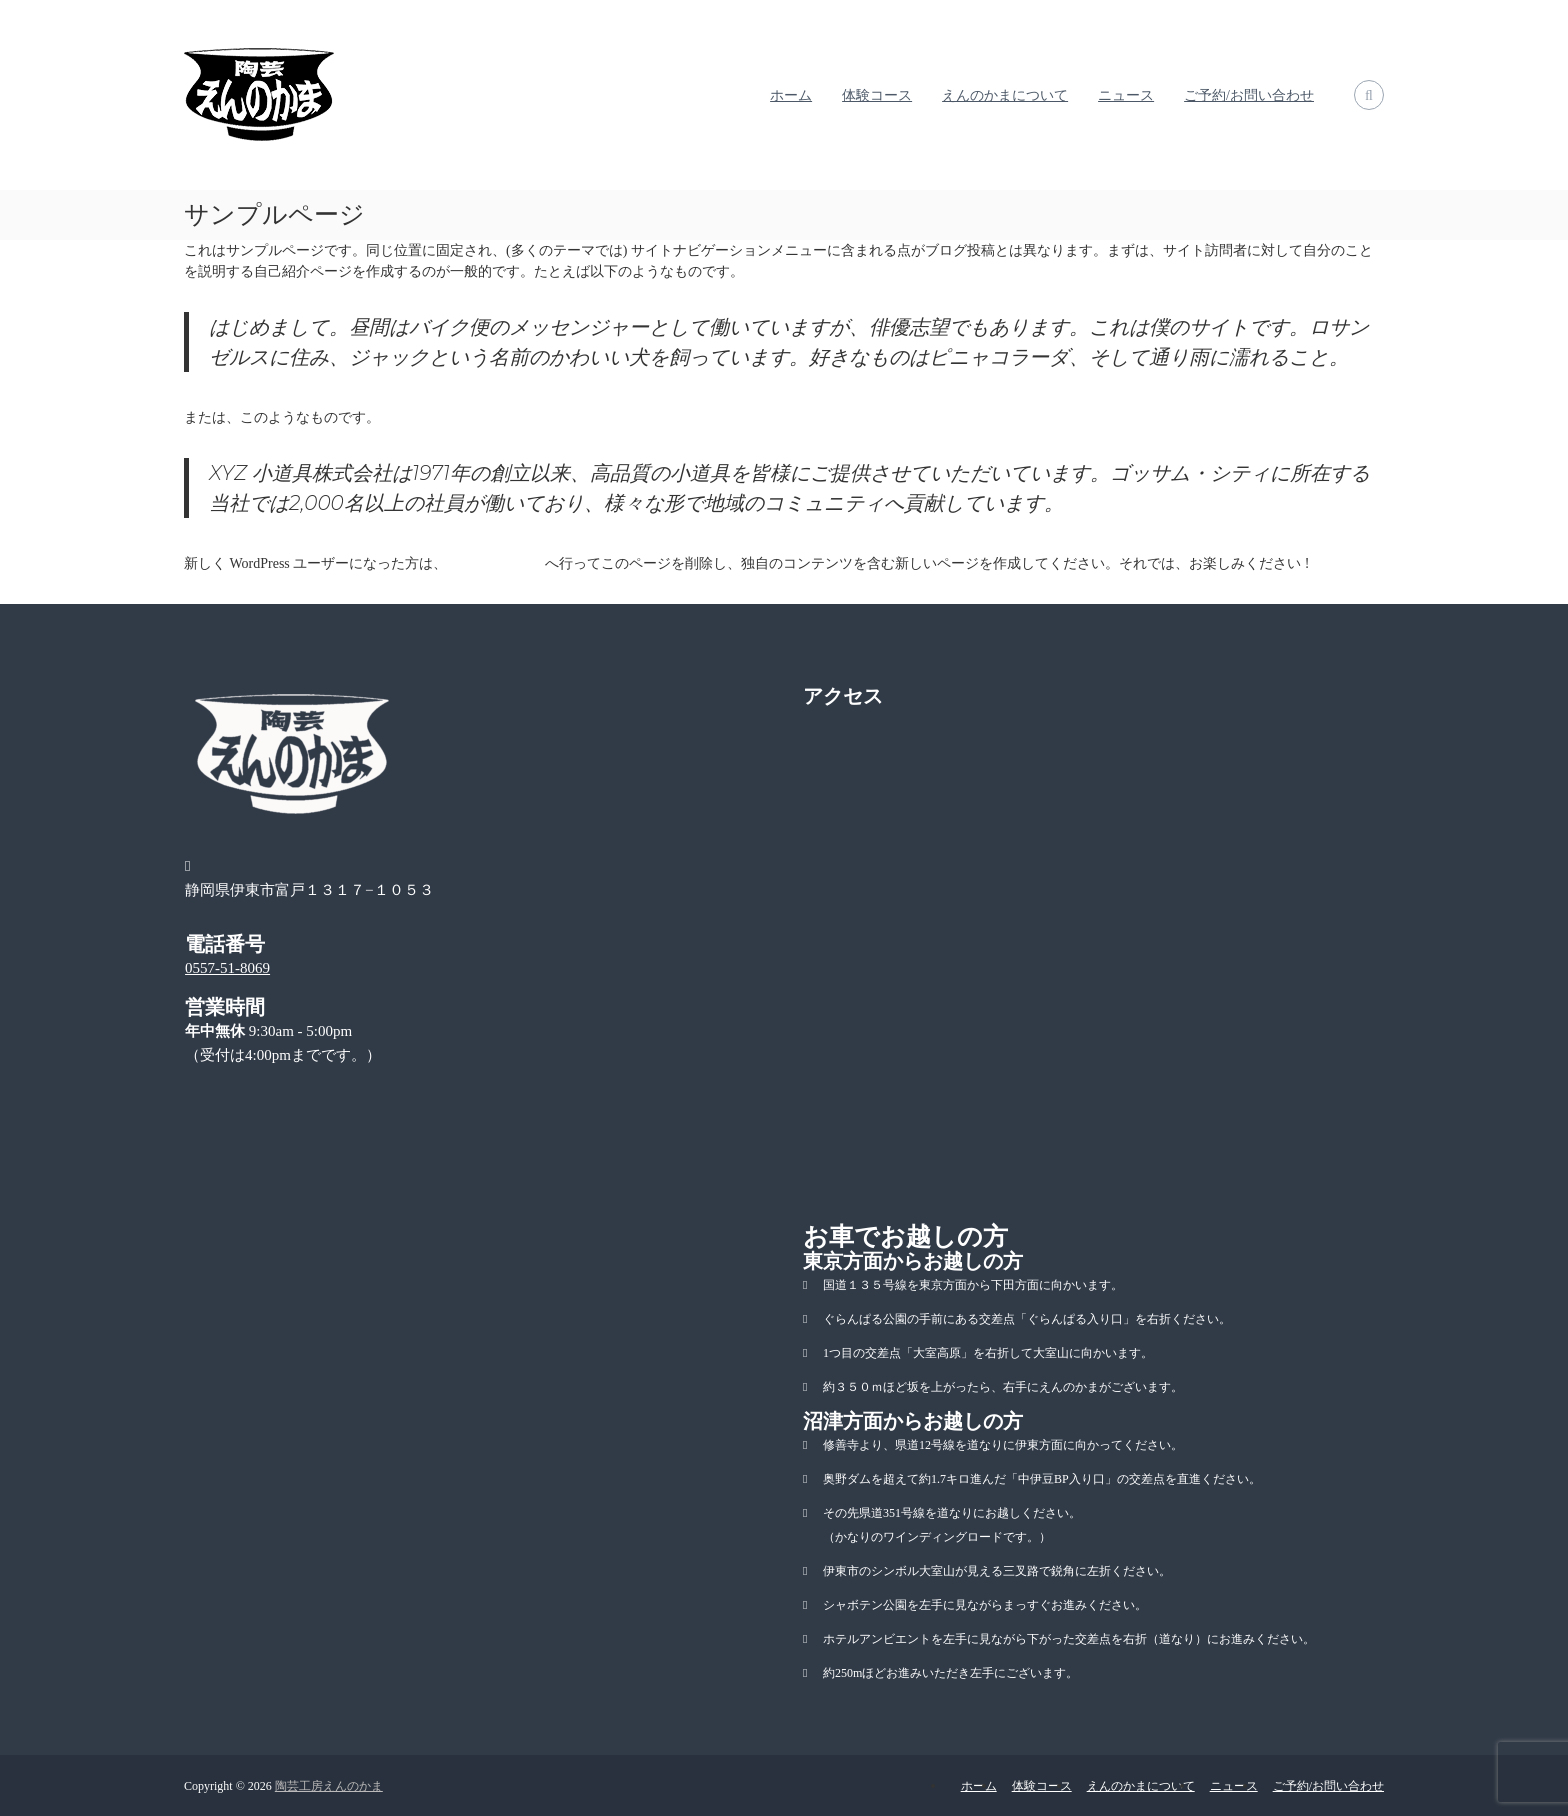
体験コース (877, 95)
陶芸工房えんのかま (329, 1786)
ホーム (791, 95)
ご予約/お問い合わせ (1249, 95)
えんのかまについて (1005, 95)
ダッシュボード (496, 563)
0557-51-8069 (227, 968)
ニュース (1126, 95)
